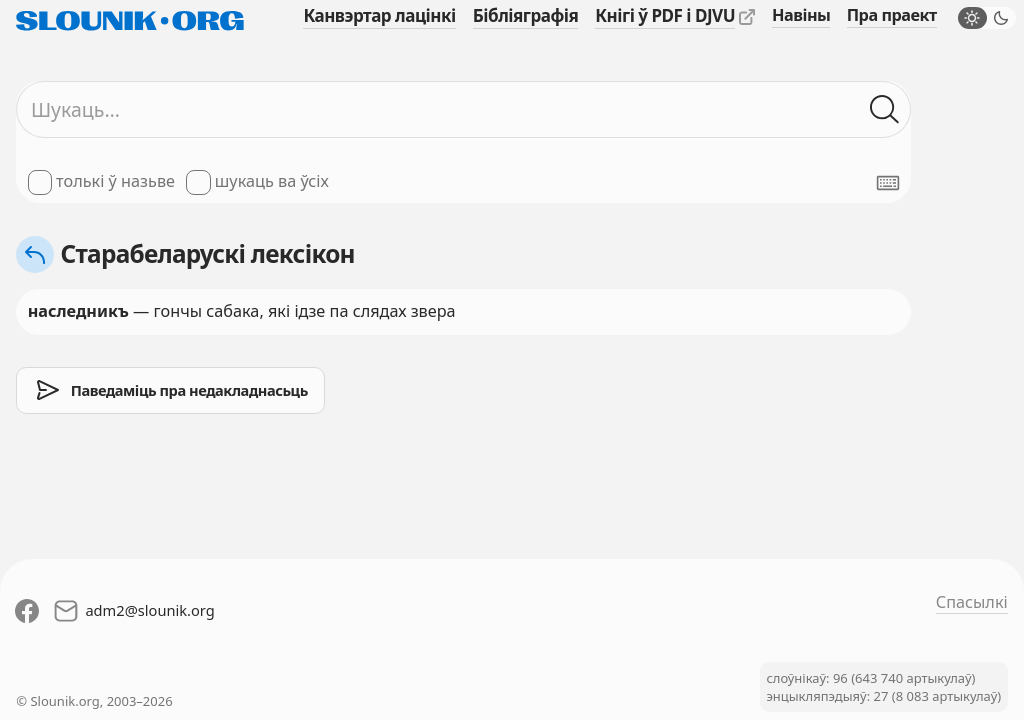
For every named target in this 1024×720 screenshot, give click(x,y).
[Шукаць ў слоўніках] (884, 109)
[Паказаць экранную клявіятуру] (888, 183)
